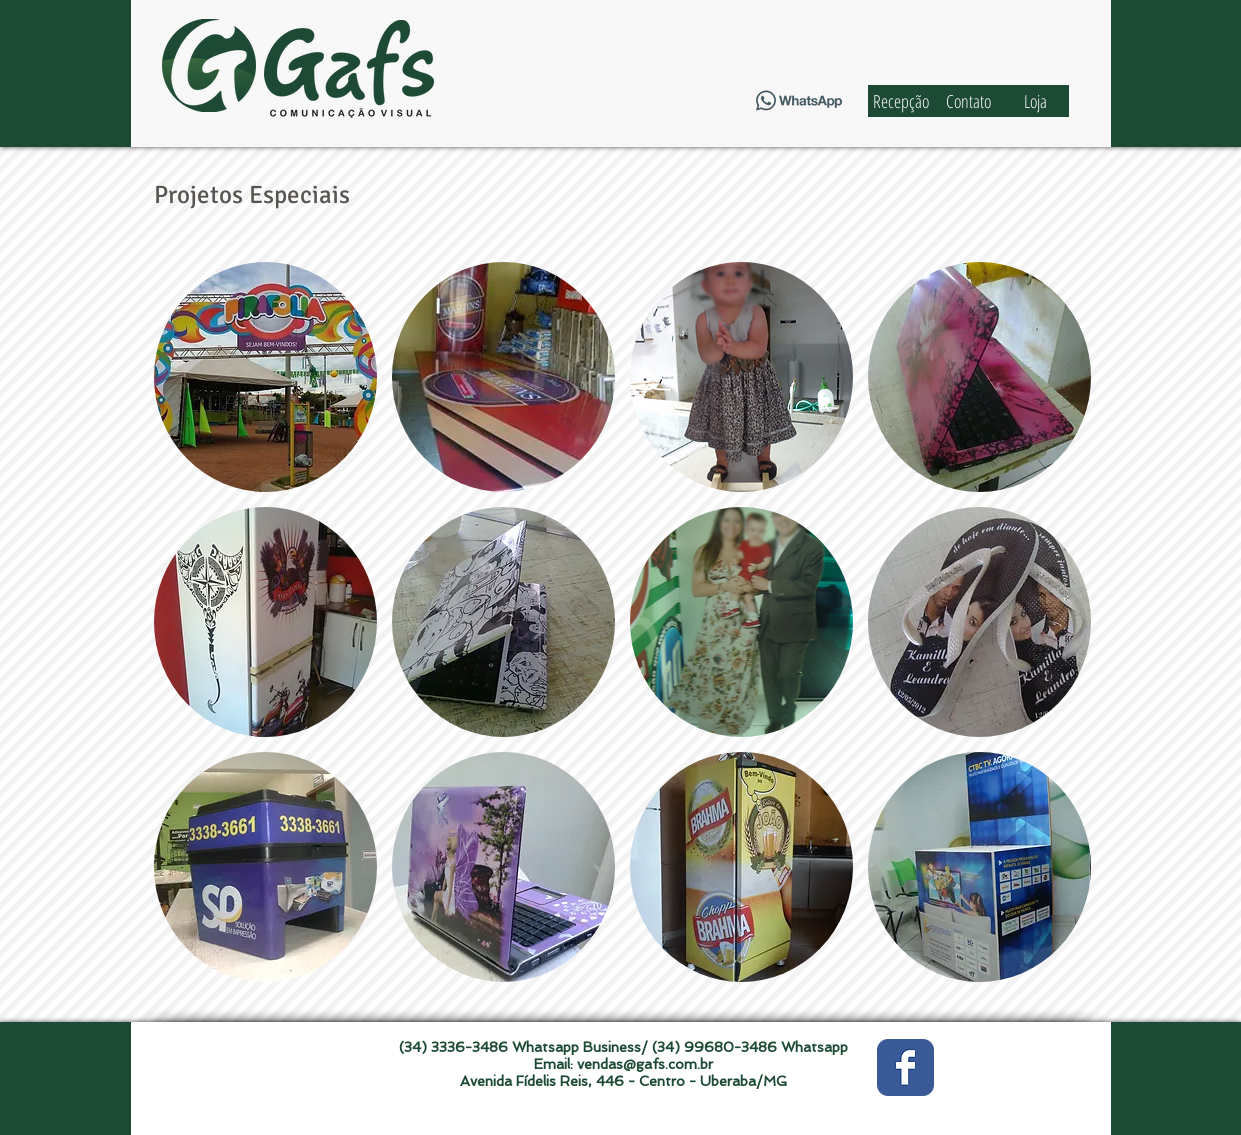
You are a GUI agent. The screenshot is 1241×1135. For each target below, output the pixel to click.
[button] (265, 377)
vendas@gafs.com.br (645, 1064)
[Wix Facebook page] (905, 1067)
